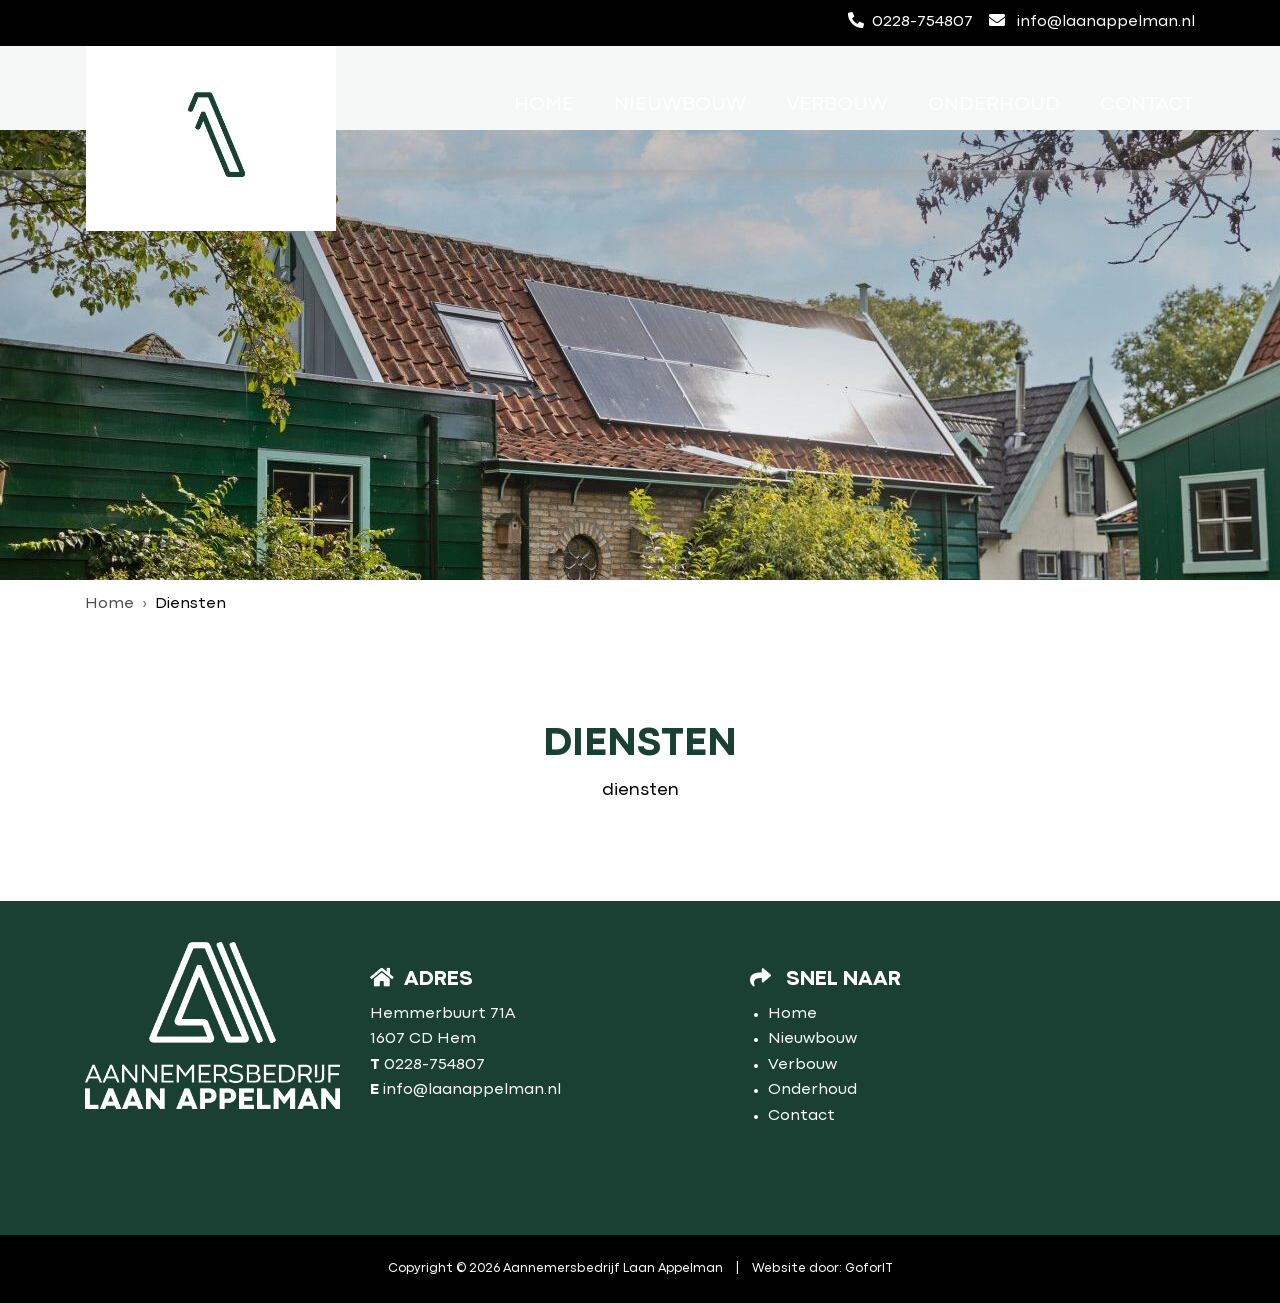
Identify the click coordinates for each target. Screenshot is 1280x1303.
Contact (1147, 104)
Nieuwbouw (680, 104)
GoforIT (869, 1268)
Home (544, 104)
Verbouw (837, 104)
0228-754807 (910, 20)
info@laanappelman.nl (1092, 20)
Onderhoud (994, 104)
